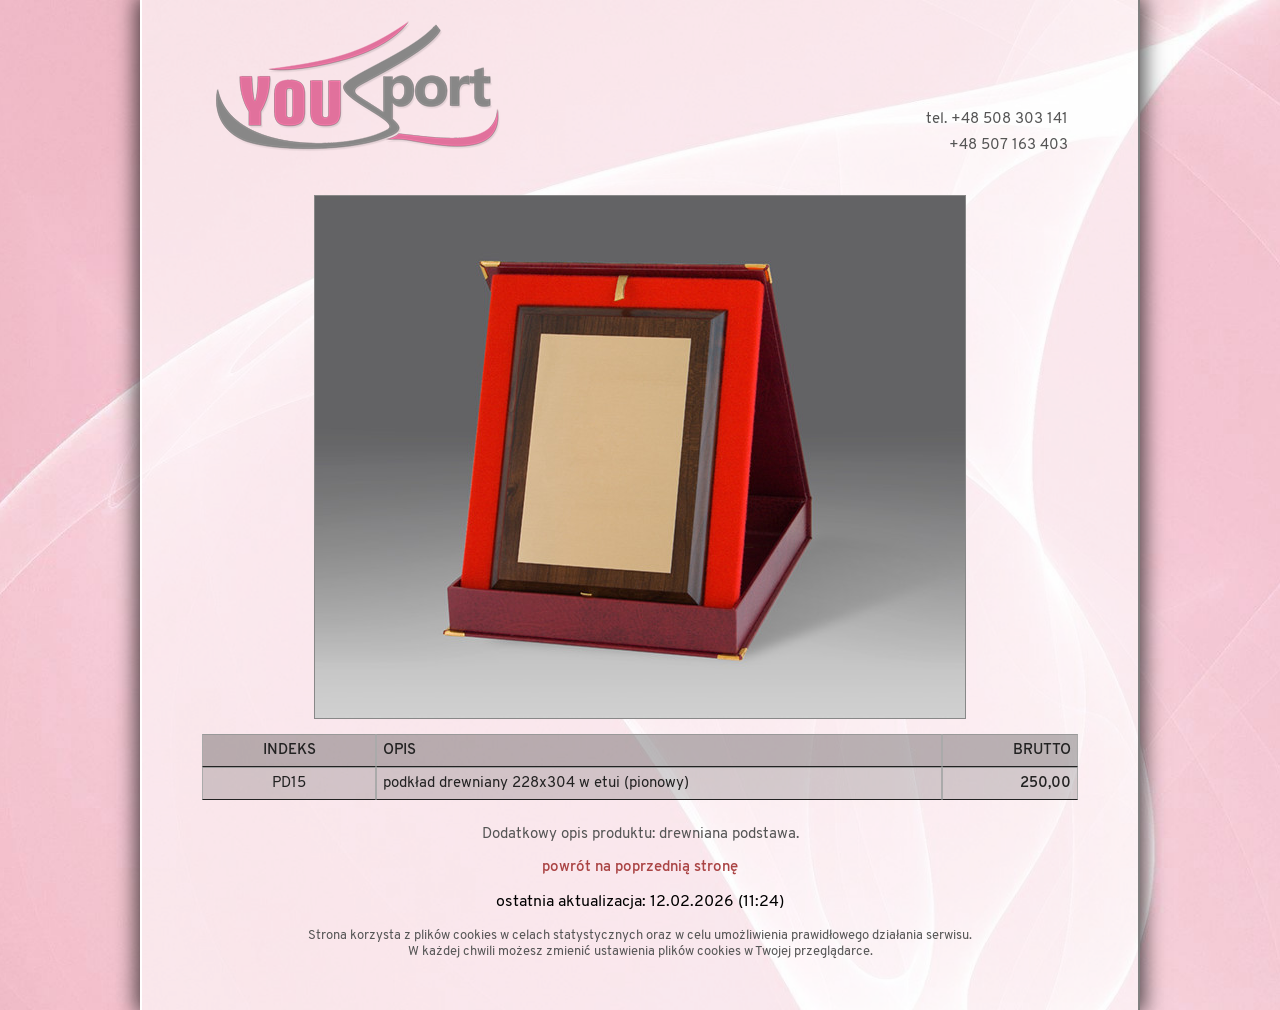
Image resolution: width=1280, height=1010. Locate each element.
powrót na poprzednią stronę (640, 867)
